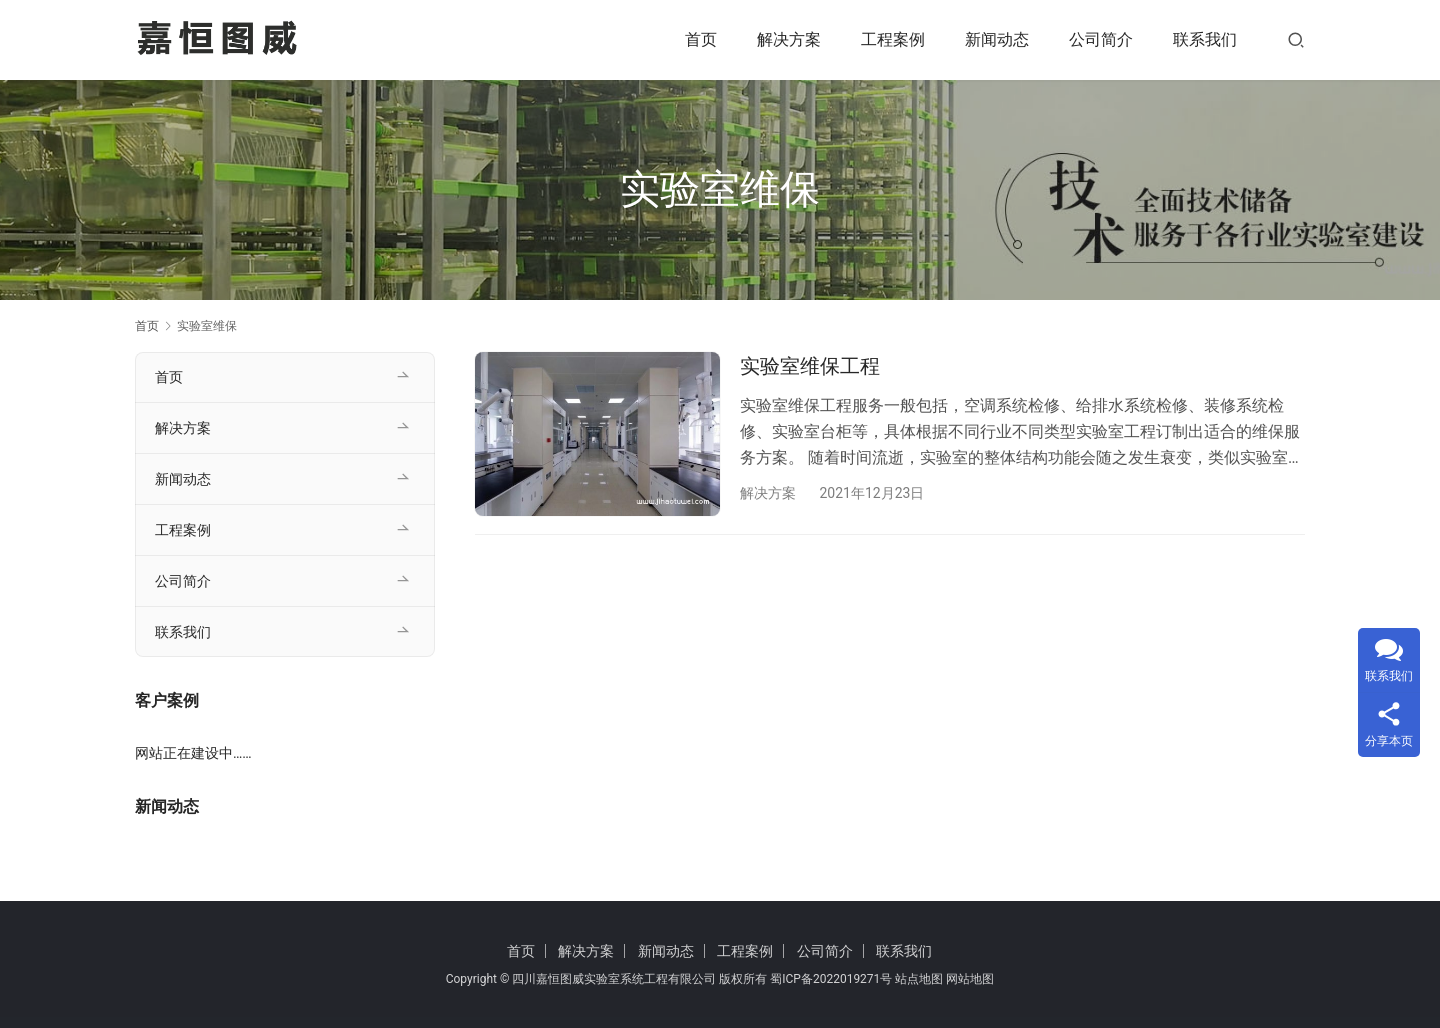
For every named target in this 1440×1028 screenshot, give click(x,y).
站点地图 (919, 979)
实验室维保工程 (810, 366)
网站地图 (970, 979)
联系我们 (1205, 39)
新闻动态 (997, 39)
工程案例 (893, 39)
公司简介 (1101, 39)
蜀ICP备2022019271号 (831, 979)
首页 (701, 39)
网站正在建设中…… (193, 753)
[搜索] (1296, 39)
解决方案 (789, 39)
